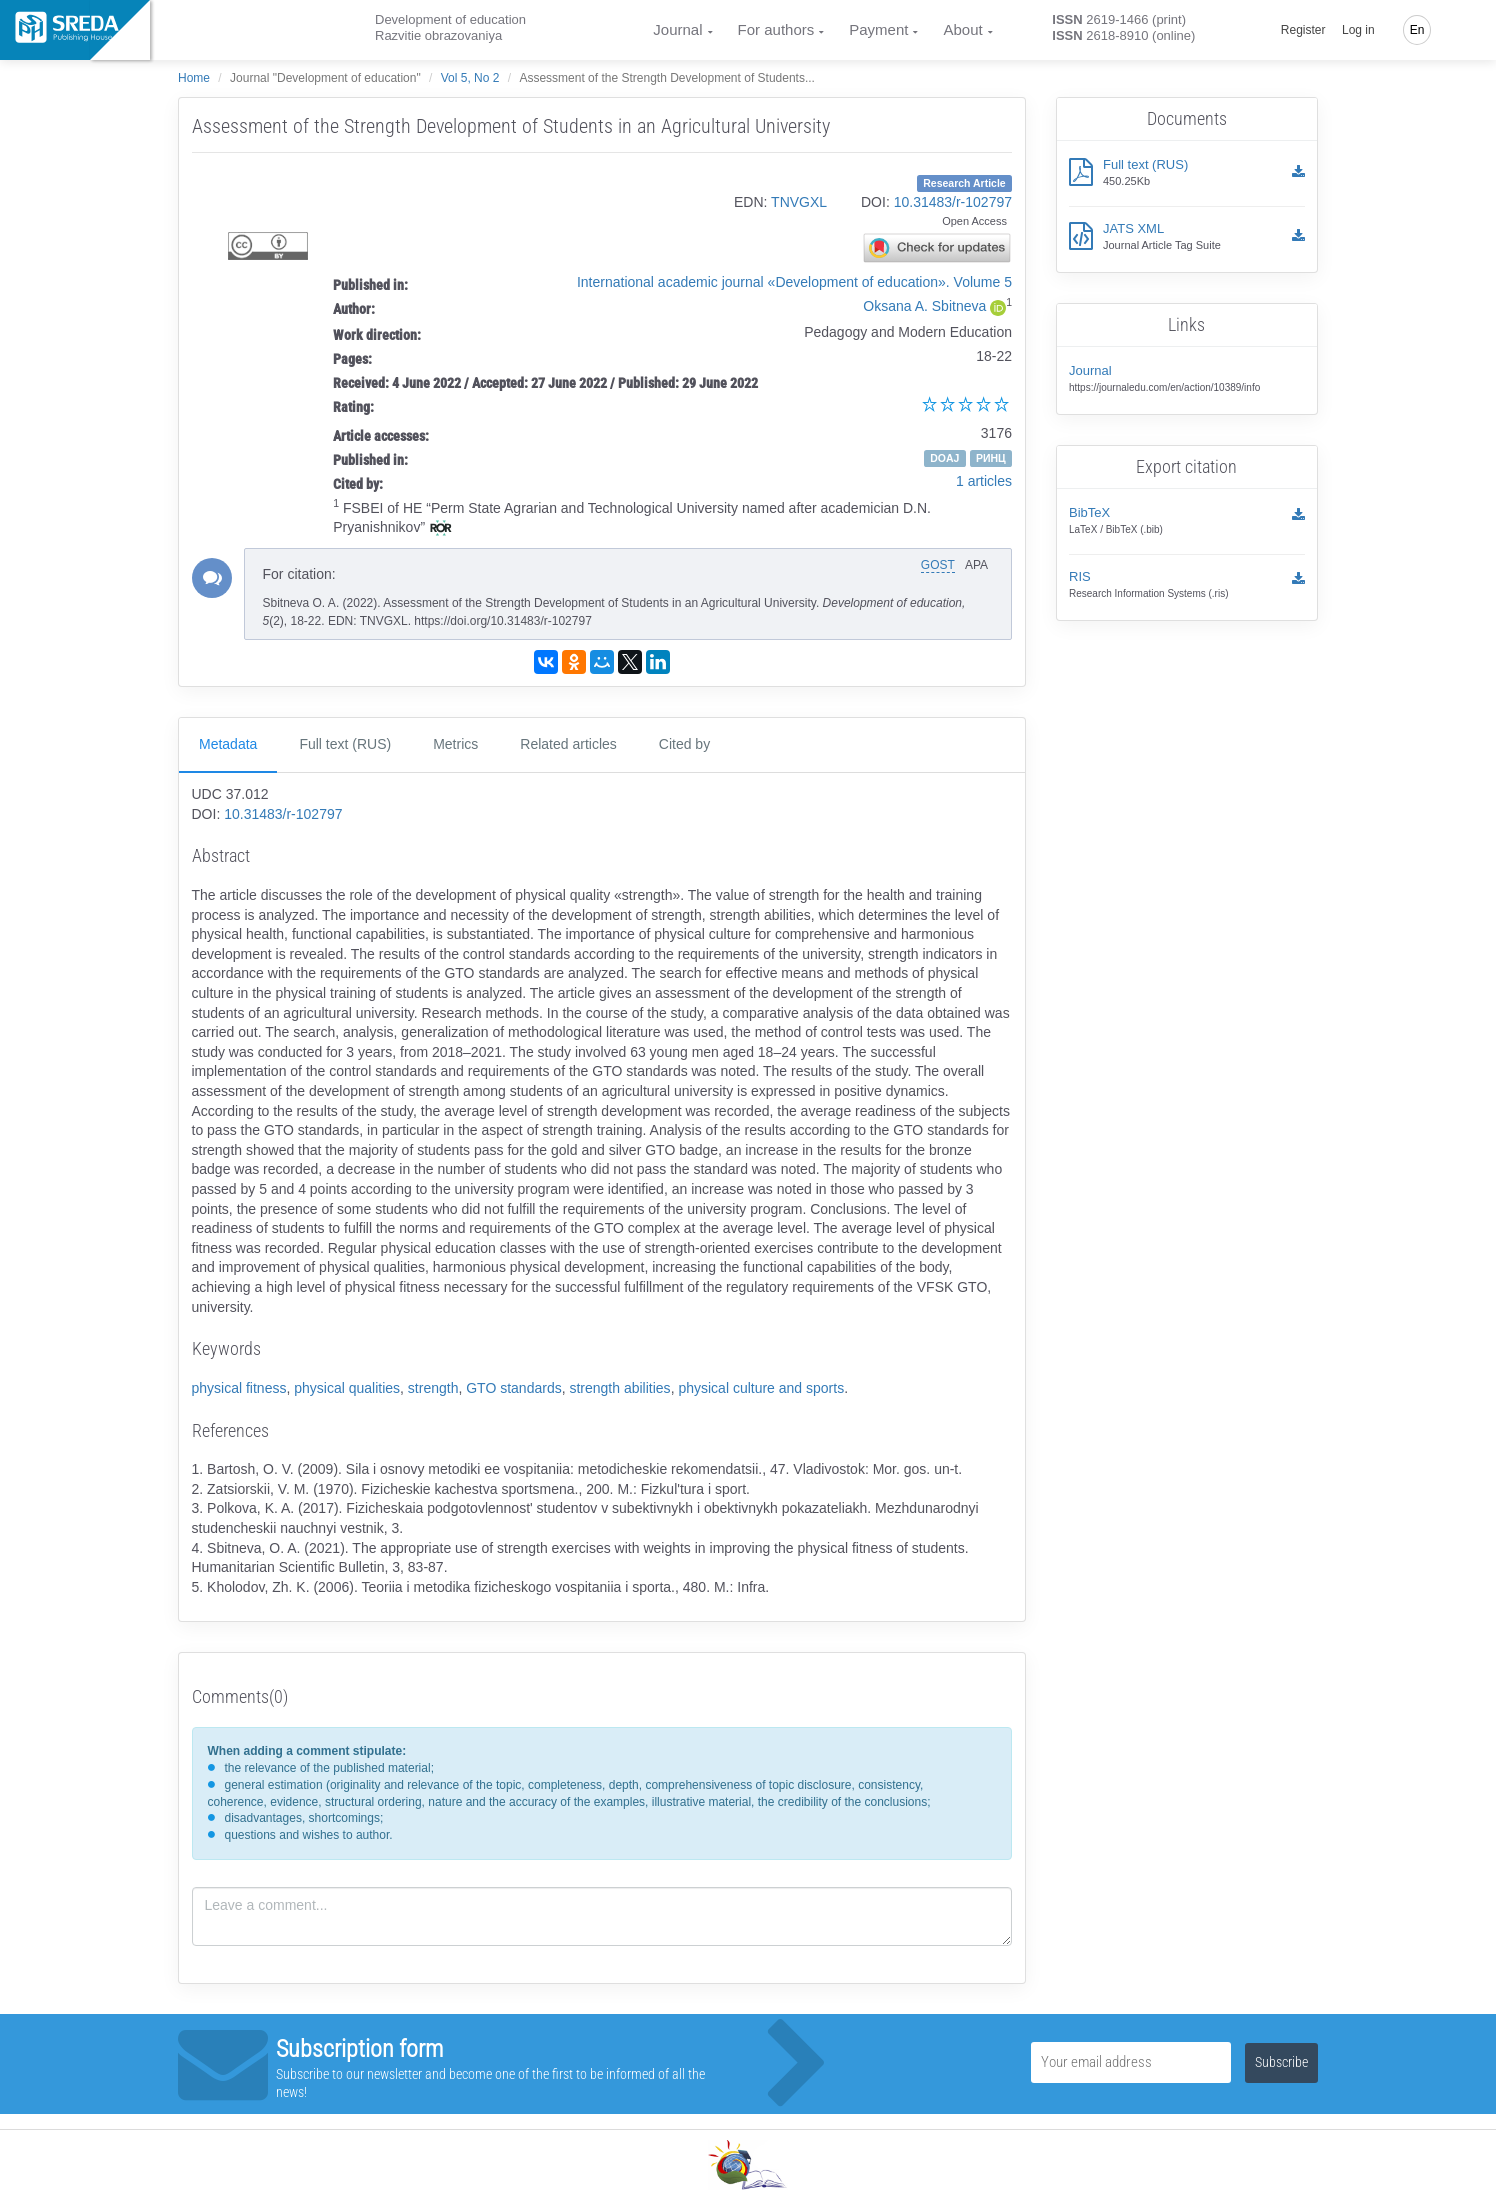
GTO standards (513, 1388)
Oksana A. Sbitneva (924, 306)
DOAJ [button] (944, 458)
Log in (1358, 30)
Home (194, 78)
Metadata (228, 744)
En (1417, 30)
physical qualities (347, 1388)
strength (433, 1388)
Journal (677, 29)
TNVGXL (799, 202)
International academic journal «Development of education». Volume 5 (794, 282)
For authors (776, 29)
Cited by (684, 744)
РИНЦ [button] (991, 458)
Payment (878, 29)
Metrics (455, 744)
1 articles (984, 481)
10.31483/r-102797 (953, 202)
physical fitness (239, 1388)
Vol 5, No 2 (470, 78)
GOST (938, 565)
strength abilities (619, 1388)
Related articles (568, 744)
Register (1303, 30)
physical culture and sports (761, 1388)
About (962, 29)
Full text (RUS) (345, 744)
